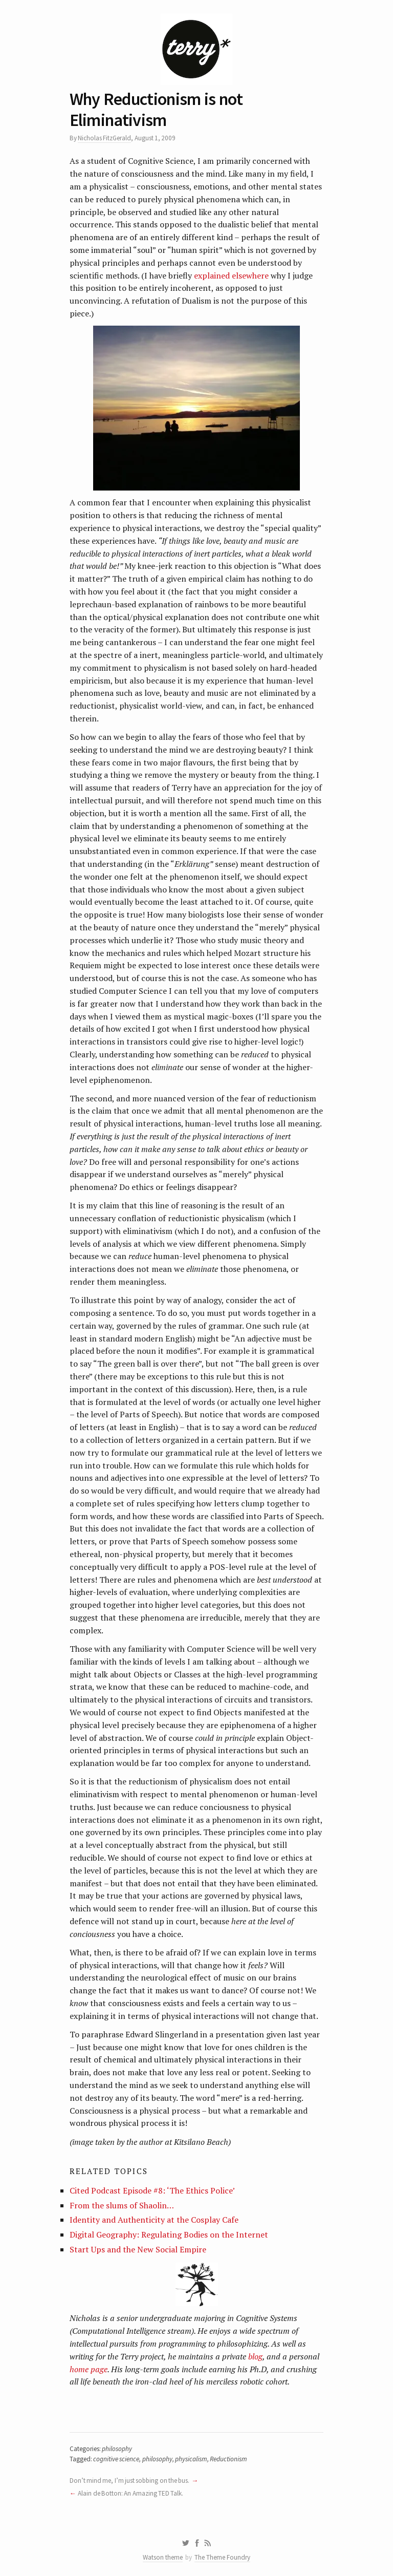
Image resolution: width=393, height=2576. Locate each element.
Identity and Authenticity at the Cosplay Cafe (154, 2219)
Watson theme (163, 2557)
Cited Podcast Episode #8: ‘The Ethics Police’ (152, 2190)
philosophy (117, 2448)
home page (88, 2369)
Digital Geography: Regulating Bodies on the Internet (169, 2234)
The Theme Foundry (222, 2557)
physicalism (191, 2459)
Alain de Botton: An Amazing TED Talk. (130, 2493)
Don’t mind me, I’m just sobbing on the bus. (130, 2480)
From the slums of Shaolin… (122, 2205)
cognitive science (116, 2459)
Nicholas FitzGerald (104, 138)
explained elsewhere (231, 275)
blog (255, 2356)
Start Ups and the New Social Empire (138, 2249)
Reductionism (228, 2459)
